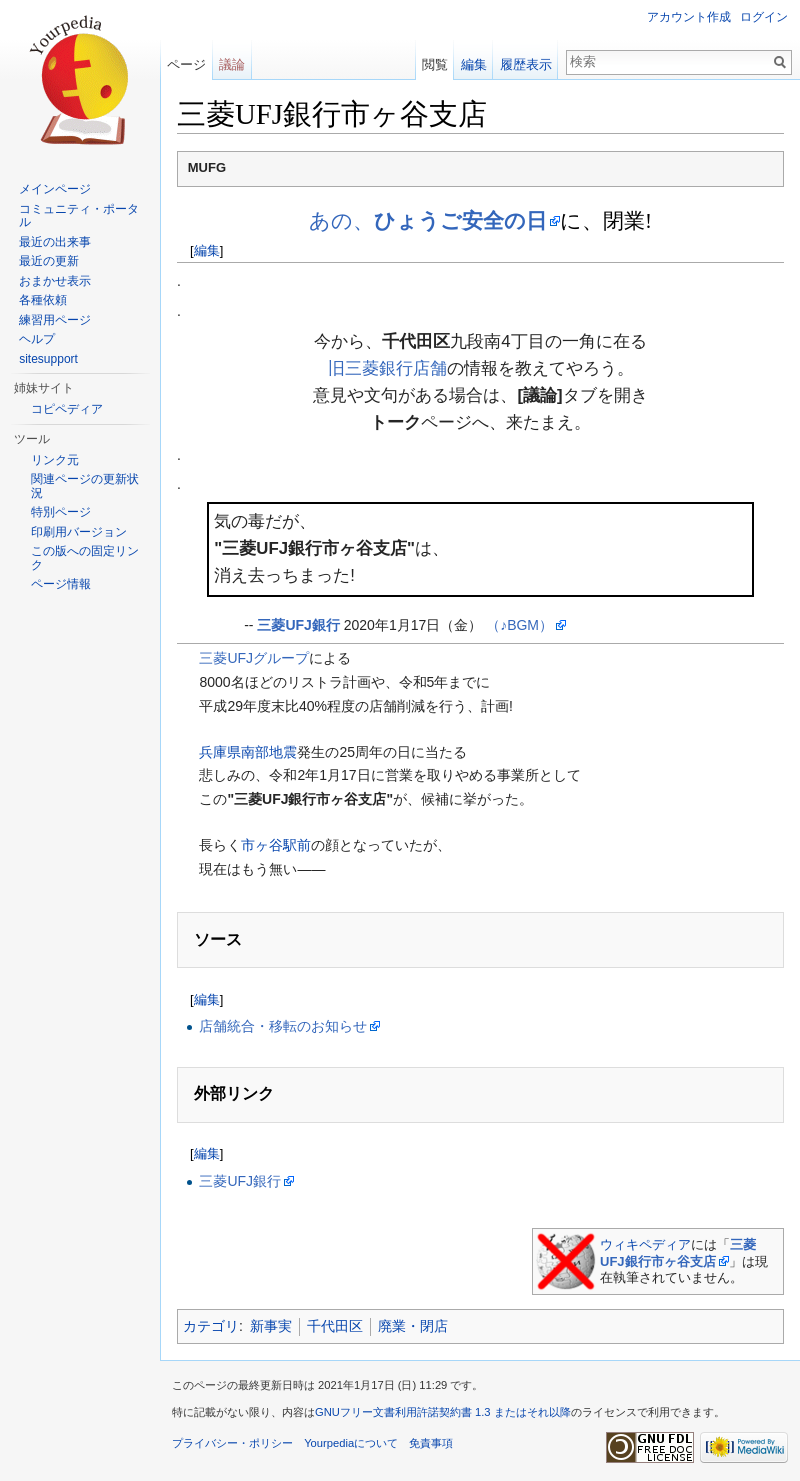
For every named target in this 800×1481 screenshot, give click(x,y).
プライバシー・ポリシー (232, 1443)
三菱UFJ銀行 (298, 625)
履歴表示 (526, 64)
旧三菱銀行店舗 (387, 368)
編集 (207, 250)
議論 (232, 64)
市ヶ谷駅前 (276, 845)
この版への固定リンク (85, 558)
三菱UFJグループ (254, 658)
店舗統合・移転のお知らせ (283, 1026)
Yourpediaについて (351, 1443)
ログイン (764, 17)
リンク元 (55, 460)
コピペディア (67, 409)
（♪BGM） (519, 625)
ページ (186, 64)
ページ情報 (61, 584)
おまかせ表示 (55, 281)
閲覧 (435, 64)
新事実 (271, 1326)
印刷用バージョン (79, 532)
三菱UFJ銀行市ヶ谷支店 (678, 1252)
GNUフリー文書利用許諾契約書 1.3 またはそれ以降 (443, 1412)
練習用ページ (55, 320)
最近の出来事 (55, 242)
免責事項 (431, 1443)
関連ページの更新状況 (85, 486)
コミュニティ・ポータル (79, 216)
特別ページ (61, 512)
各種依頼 (43, 300)
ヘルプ (37, 339)
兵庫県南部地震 (248, 752)
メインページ (55, 189)
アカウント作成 (689, 17)
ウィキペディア (645, 1244)
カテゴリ (211, 1326)
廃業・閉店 (413, 1326)
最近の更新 (49, 261)
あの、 (428, 221)
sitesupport (48, 359)
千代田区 (335, 1326)
